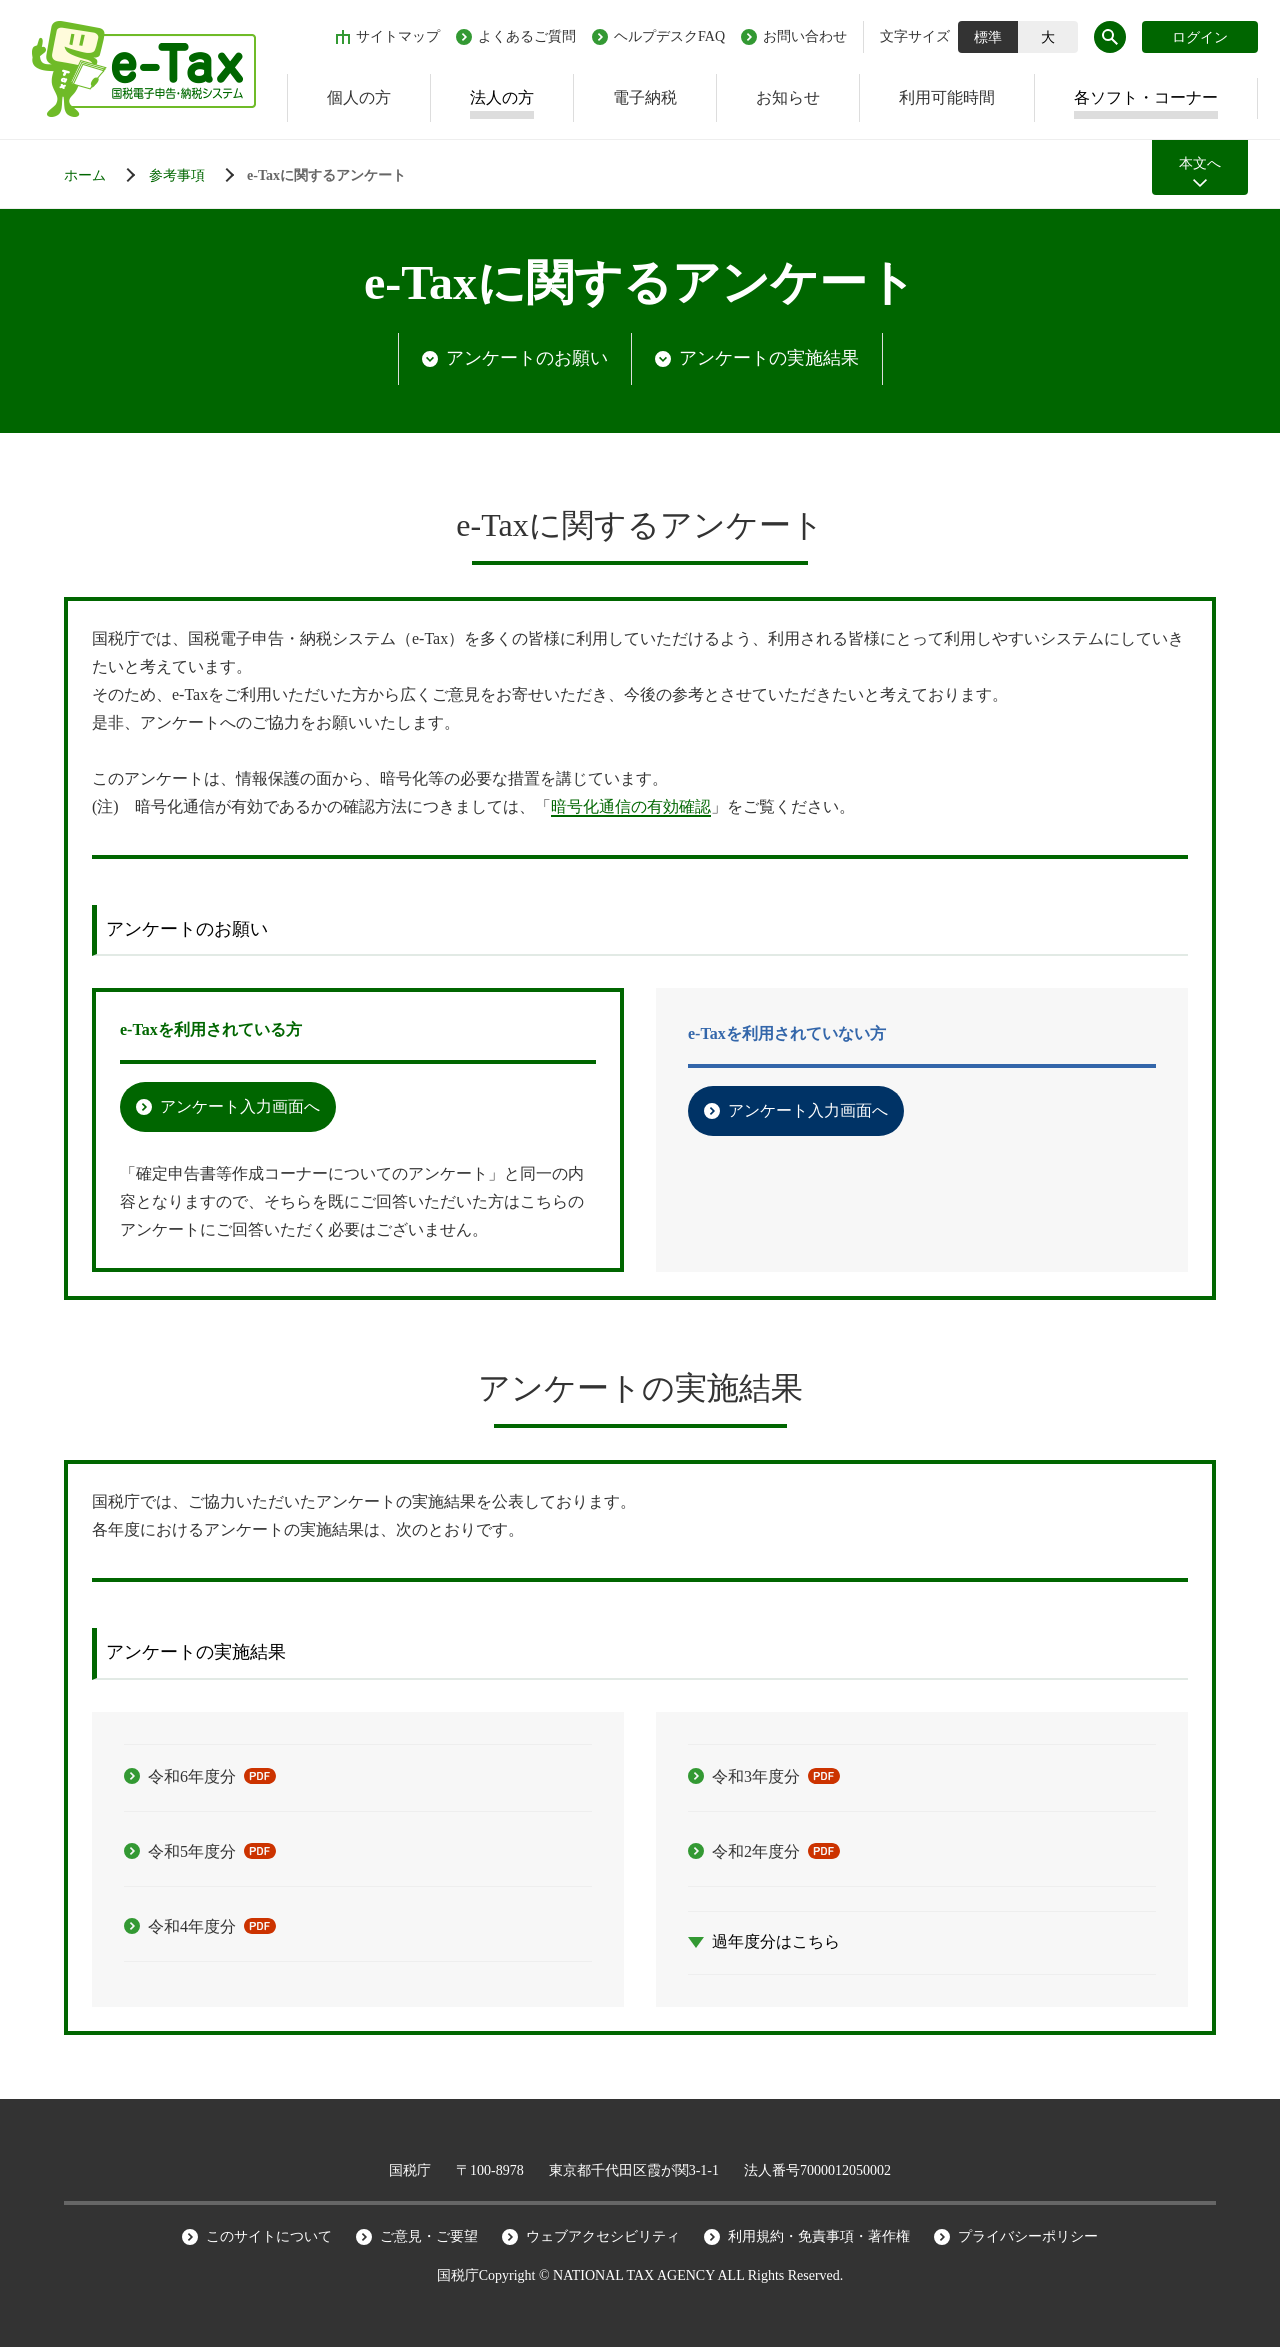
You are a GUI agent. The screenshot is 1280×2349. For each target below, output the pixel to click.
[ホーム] (104, 176)
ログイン (1200, 37)
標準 (988, 37)
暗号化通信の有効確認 (631, 808)
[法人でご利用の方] (196, 176)
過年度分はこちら (776, 1943)
